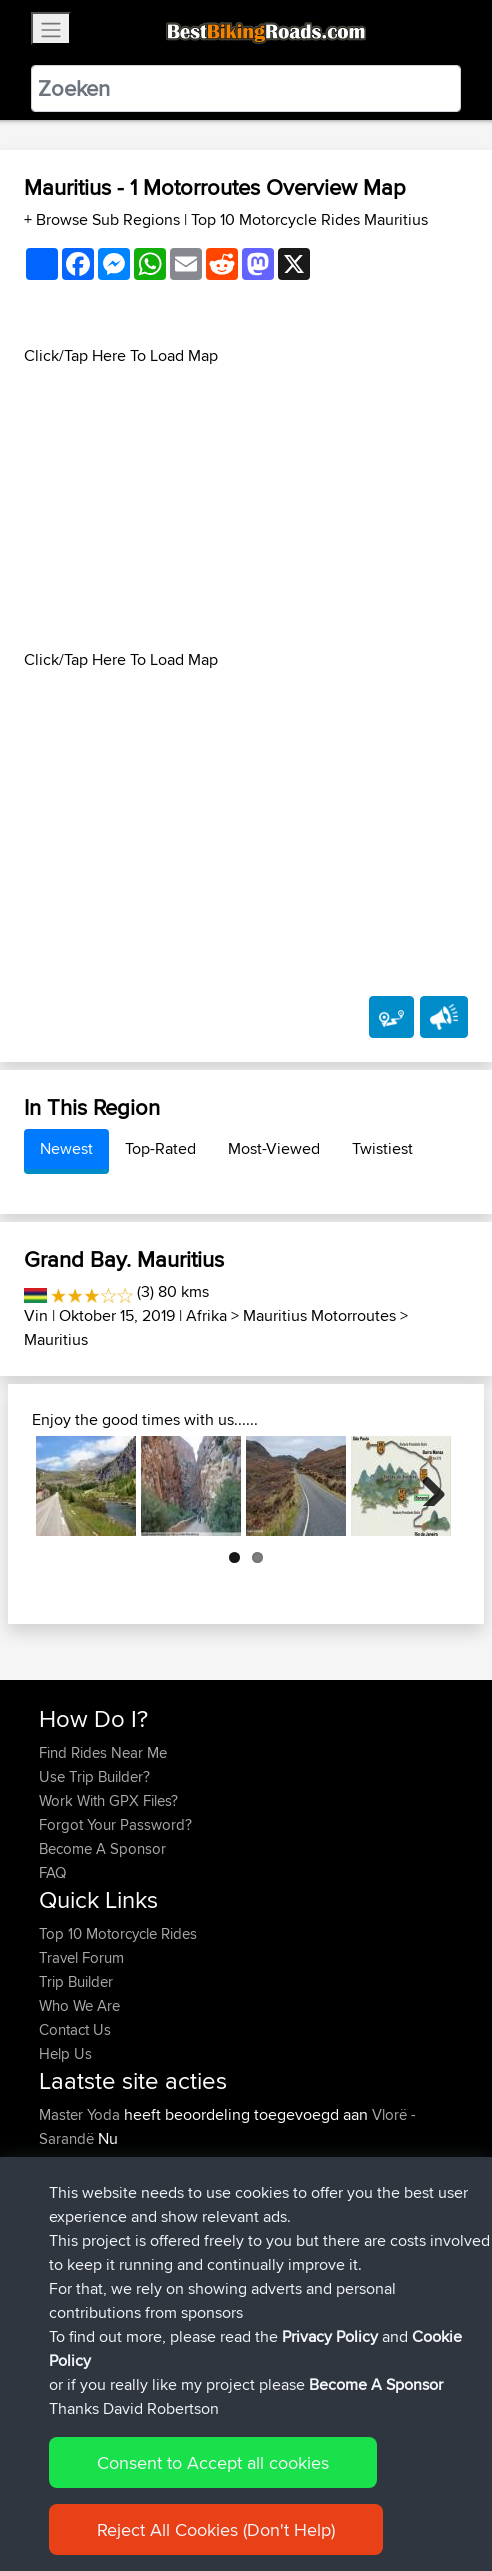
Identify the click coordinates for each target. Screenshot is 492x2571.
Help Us (65, 2053)
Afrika (206, 1315)
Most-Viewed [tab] (274, 1148)
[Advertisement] (246, 508)
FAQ (52, 1872)
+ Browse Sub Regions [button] (104, 219)
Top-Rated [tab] (160, 1148)
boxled (63, 2330)
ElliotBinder (77, 2306)
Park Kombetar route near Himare (220, 2174)
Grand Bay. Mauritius (124, 1259)
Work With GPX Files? (108, 1800)
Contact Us (75, 2029)
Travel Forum (81, 1957)
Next (426, 1486)
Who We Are (79, 2005)
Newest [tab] (66, 1148)
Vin (36, 1315)
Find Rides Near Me (103, 1752)
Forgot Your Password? (115, 1824)
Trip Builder (76, 1981)
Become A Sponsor (102, 1848)
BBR (249, 2306)
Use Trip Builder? (94, 1776)
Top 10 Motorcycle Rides (118, 1933)
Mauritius (56, 1339)
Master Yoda (81, 2114)
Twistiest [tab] (382, 1148)
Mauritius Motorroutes (319, 1315)
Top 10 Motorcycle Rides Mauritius (309, 219)
